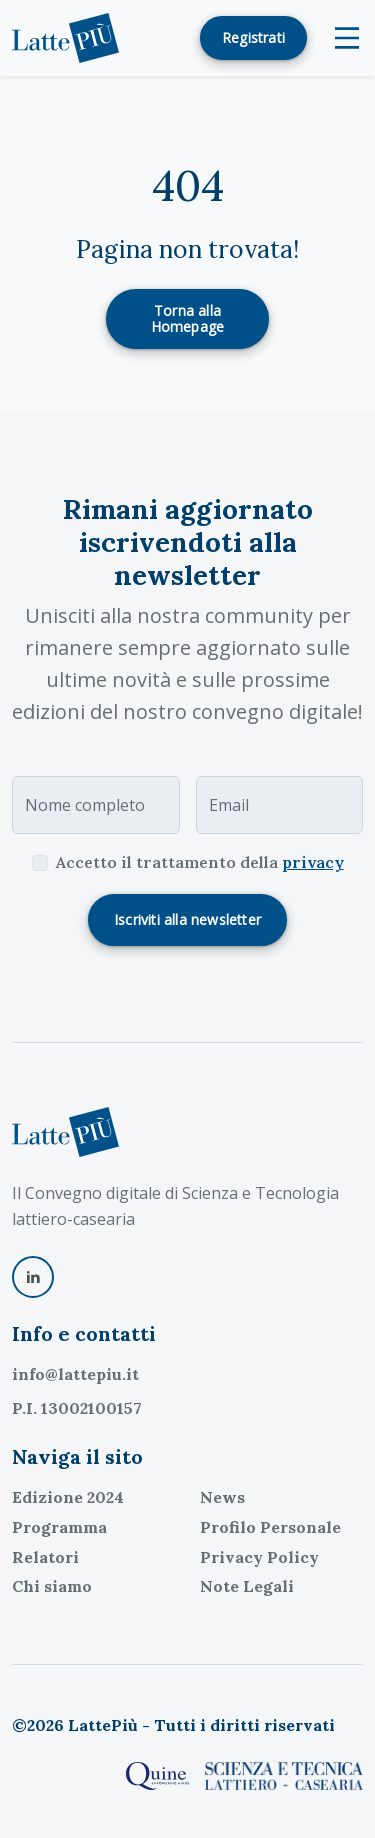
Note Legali (247, 1586)
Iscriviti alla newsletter (187, 919)
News (222, 1497)
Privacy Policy (259, 1557)
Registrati (253, 37)
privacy (313, 862)
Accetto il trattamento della (200, 862)
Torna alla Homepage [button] (188, 318)
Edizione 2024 (68, 1497)
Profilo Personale (270, 1527)
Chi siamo (52, 1586)
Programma (59, 1527)
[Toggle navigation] (347, 38)
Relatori (45, 1557)
